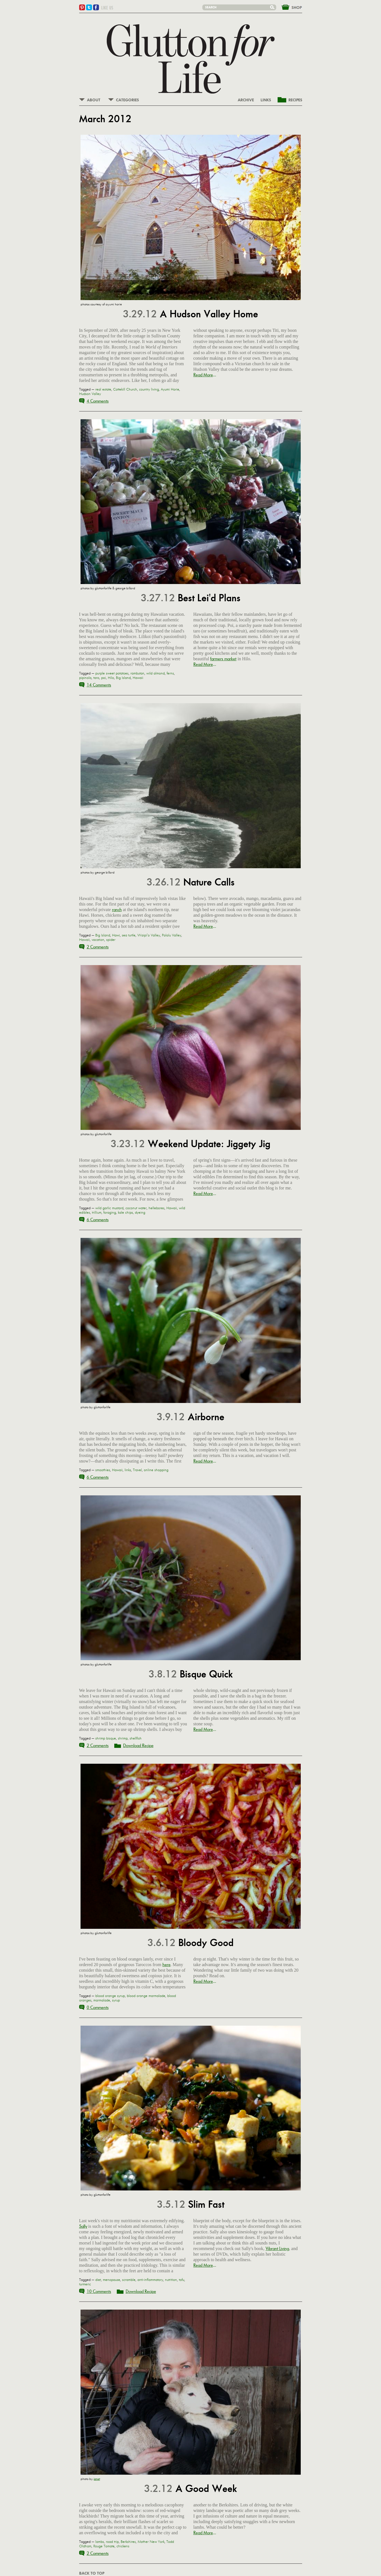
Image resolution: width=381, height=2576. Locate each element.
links (128, 1470)
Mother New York (151, 2542)
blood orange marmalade (146, 1996)
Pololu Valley (171, 935)
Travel (137, 1470)
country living (149, 389)
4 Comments (98, 401)
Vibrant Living (277, 2248)
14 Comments (99, 685)
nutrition (171, 2280)
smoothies (102, 1470)
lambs (99, 2542)
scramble (128, 2280)
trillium (96, 1212)
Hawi (116, 935)
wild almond (155, 673)
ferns (170, 673)
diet (98, 2280)
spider (110, 940)
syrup (116, 2000)
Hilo (111, 678)
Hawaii (138, 678)
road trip (112, 2542)
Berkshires (128, 2542)
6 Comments (98, 1219)
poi (103, 678)
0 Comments (98, 2007)
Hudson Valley (90, 394)
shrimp (123, 1738)
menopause (111, 2280)
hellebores (156, 1208)
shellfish (136, 1738)
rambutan (137, 673)
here (166, 1964)
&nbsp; (288, 6)
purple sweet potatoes (111, 673)
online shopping (156, 1470)
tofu (181, 2280)
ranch (117, 909)
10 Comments (99, 2291)
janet (97, 2479)
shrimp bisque (105, 1738)
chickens (123, 2546)
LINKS (266, 100)
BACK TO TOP (91, 2573)
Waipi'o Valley (148, 935)
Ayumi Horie (170, 389)
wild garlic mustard (109, 1208)
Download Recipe (138, 1745)
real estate (103, 389)
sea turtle (128, 935)
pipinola (85, 678)
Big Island (123, 678)
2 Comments (98, 947)
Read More (203, 374)
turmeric (85, 2284)
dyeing (140, 1212)
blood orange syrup (110, 1996)
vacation (98, 940)
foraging (109, 1212)
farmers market (223, 658)
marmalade (101, 2000)
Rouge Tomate (104, 2546)
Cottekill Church (125, 389)
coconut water (136, 1208)
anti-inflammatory (150, 2280)
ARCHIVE (246, 100)
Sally (83, 2226)
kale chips (125, 1212)
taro (96, 678)
